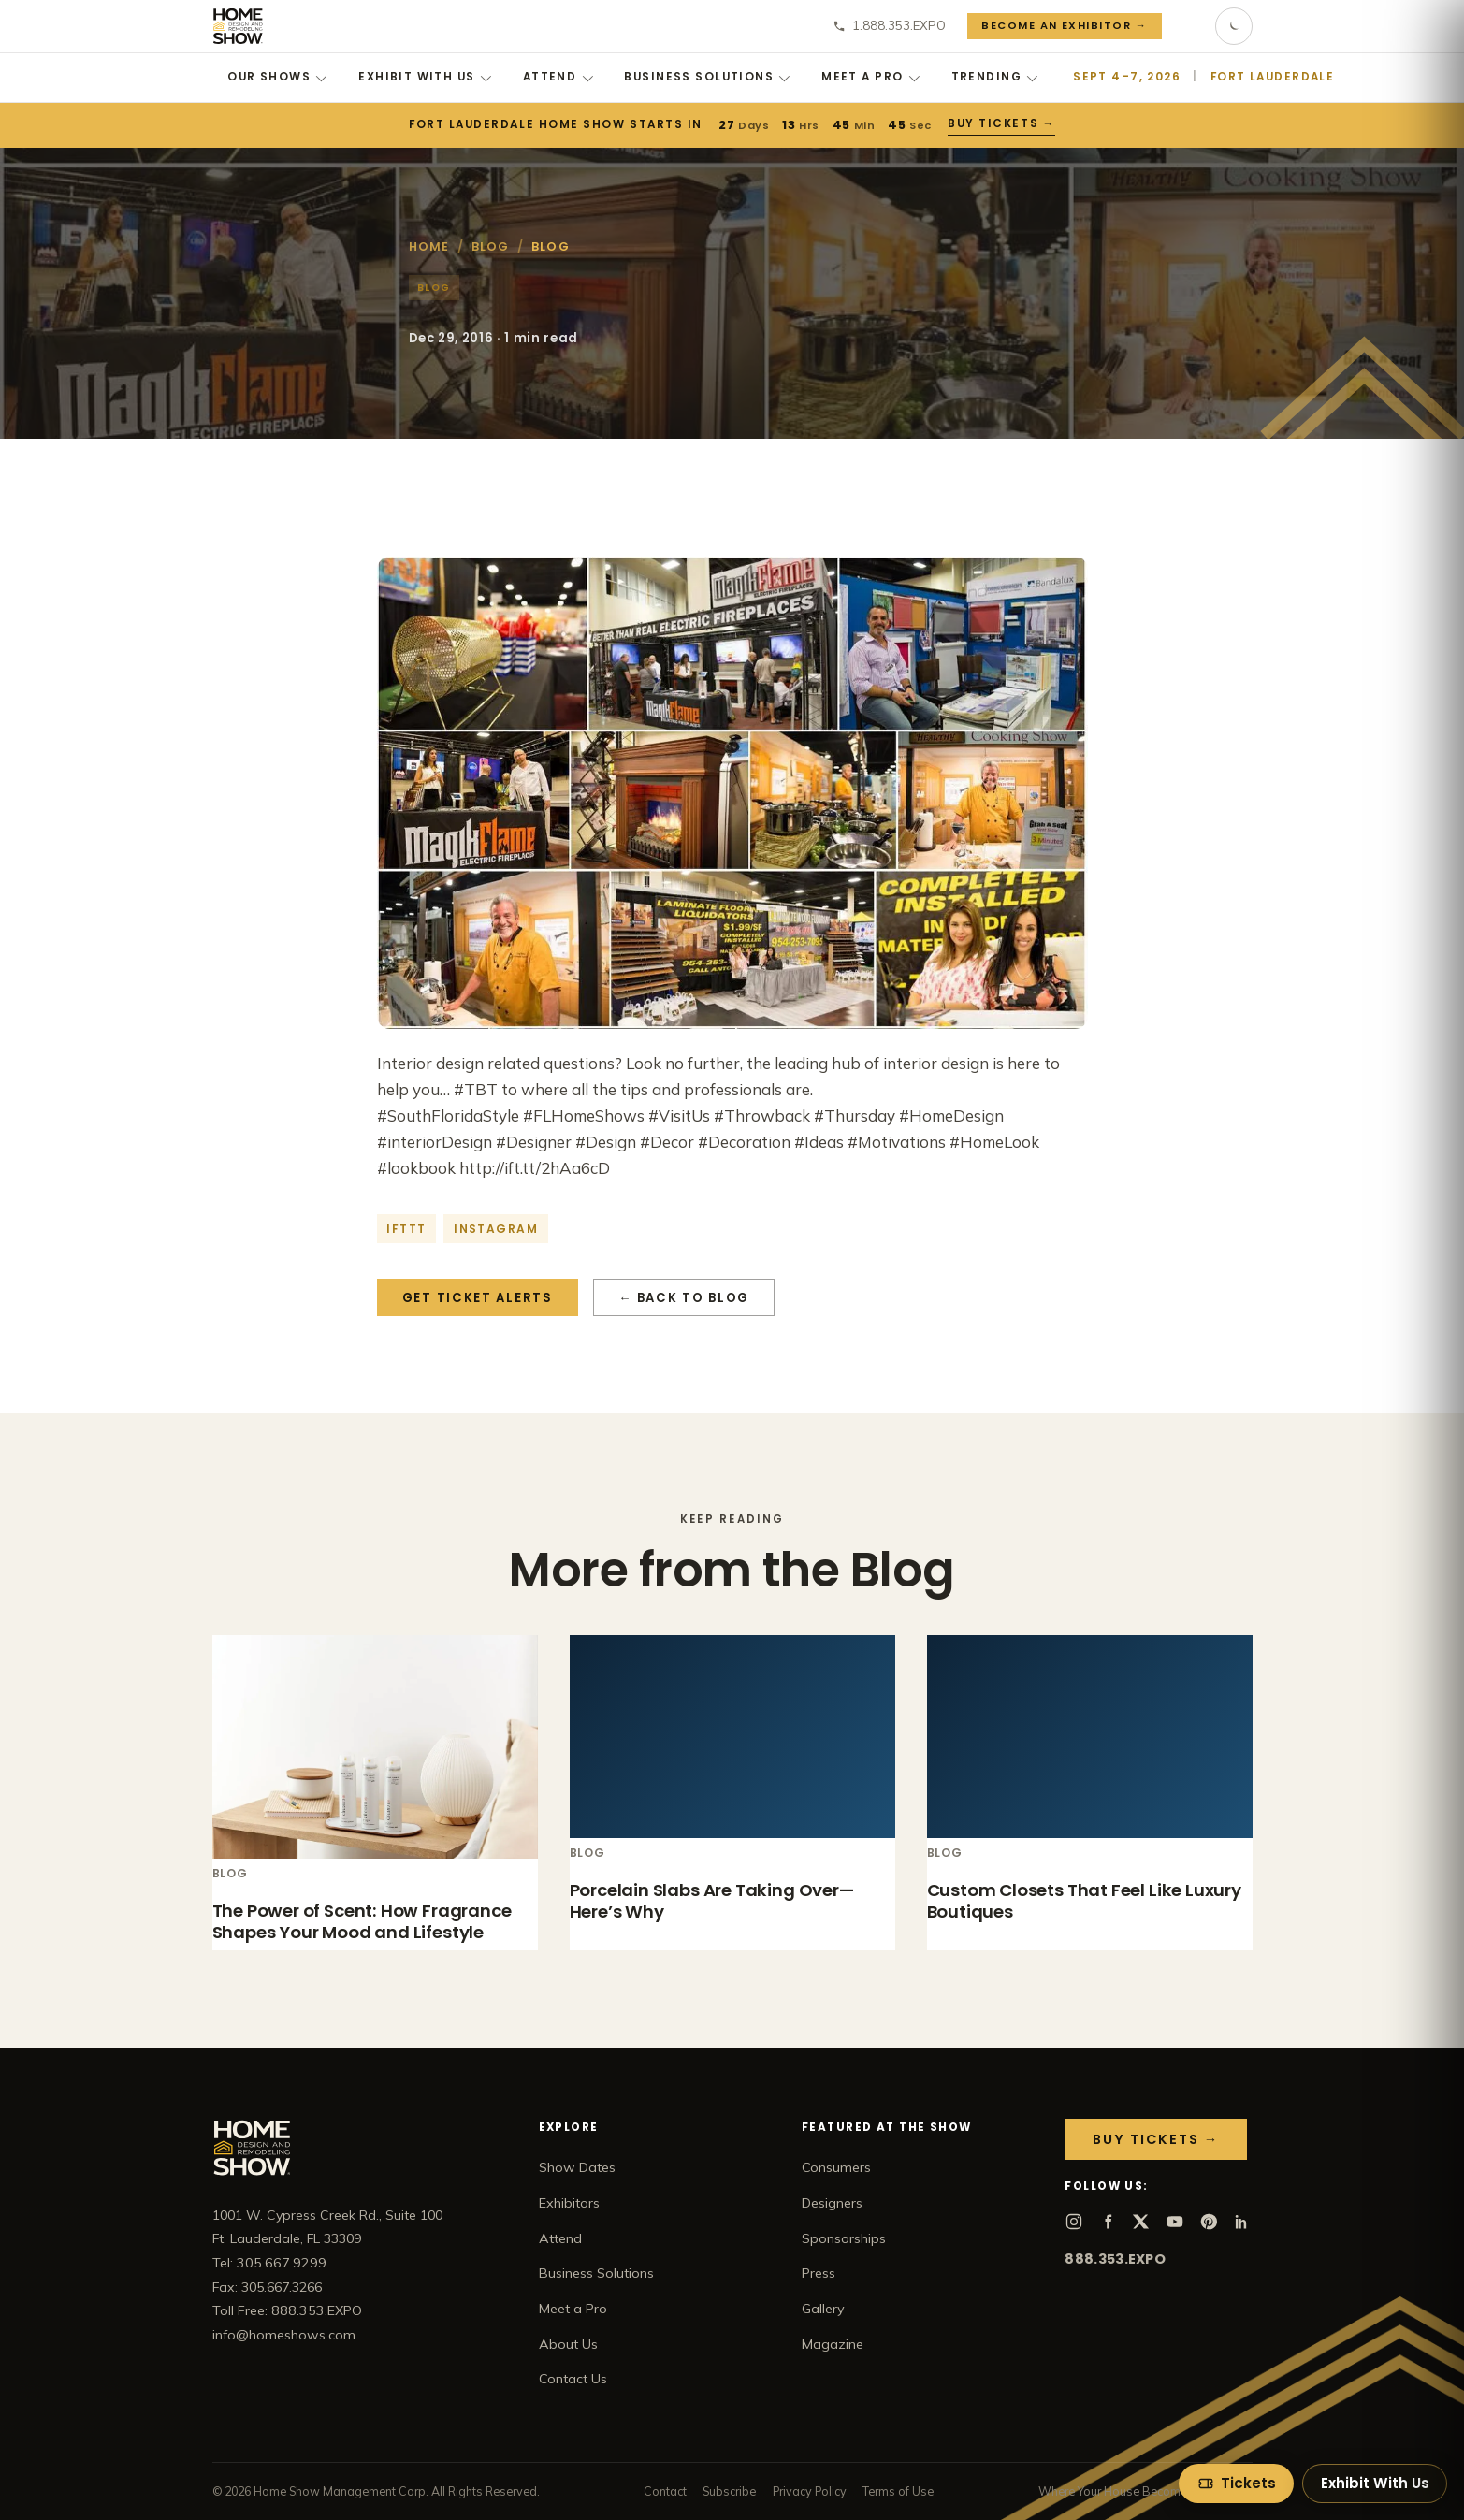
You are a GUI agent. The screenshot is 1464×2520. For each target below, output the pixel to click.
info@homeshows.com (283, 2334)
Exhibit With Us (424, 76)
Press (818, 2273)
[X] (1141, 2221)
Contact (665, 2491)
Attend (558, 76)
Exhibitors (569, 2202)
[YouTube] (1175, 2221)
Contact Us (573, 2378)
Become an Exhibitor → (1064, 25)
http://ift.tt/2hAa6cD (534, 1168)
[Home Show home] (238, 26)
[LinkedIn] (1242, 2221)
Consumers (836, 2167)
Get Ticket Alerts (477, 1298)
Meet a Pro (870, 76)
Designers (832, 2202)
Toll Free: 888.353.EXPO (287, 2310)
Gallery (823, 2308)
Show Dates (577, 2167)
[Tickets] (1236, 2483)
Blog (490, 246)
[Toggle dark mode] (1234, 26)
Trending (994, 76)
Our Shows (276, 76)
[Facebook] (1107, 2221)
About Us (568, 2344)
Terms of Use (898, 2491)
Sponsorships (844, 2238)
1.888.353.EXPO (889, 25)
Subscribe (729, 2491)
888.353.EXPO (1115, 2259)
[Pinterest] (1208, 2221)
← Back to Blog (683, 1298)
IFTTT (406, 1229)
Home (429, 246)
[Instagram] (1074, 2221)
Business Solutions (707, 76)
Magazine (832, 2344)
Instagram (496, 1229)
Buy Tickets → (1001, 123)
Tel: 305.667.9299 (269, 2262)
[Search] (1188, 26)
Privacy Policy (810, 2491)
